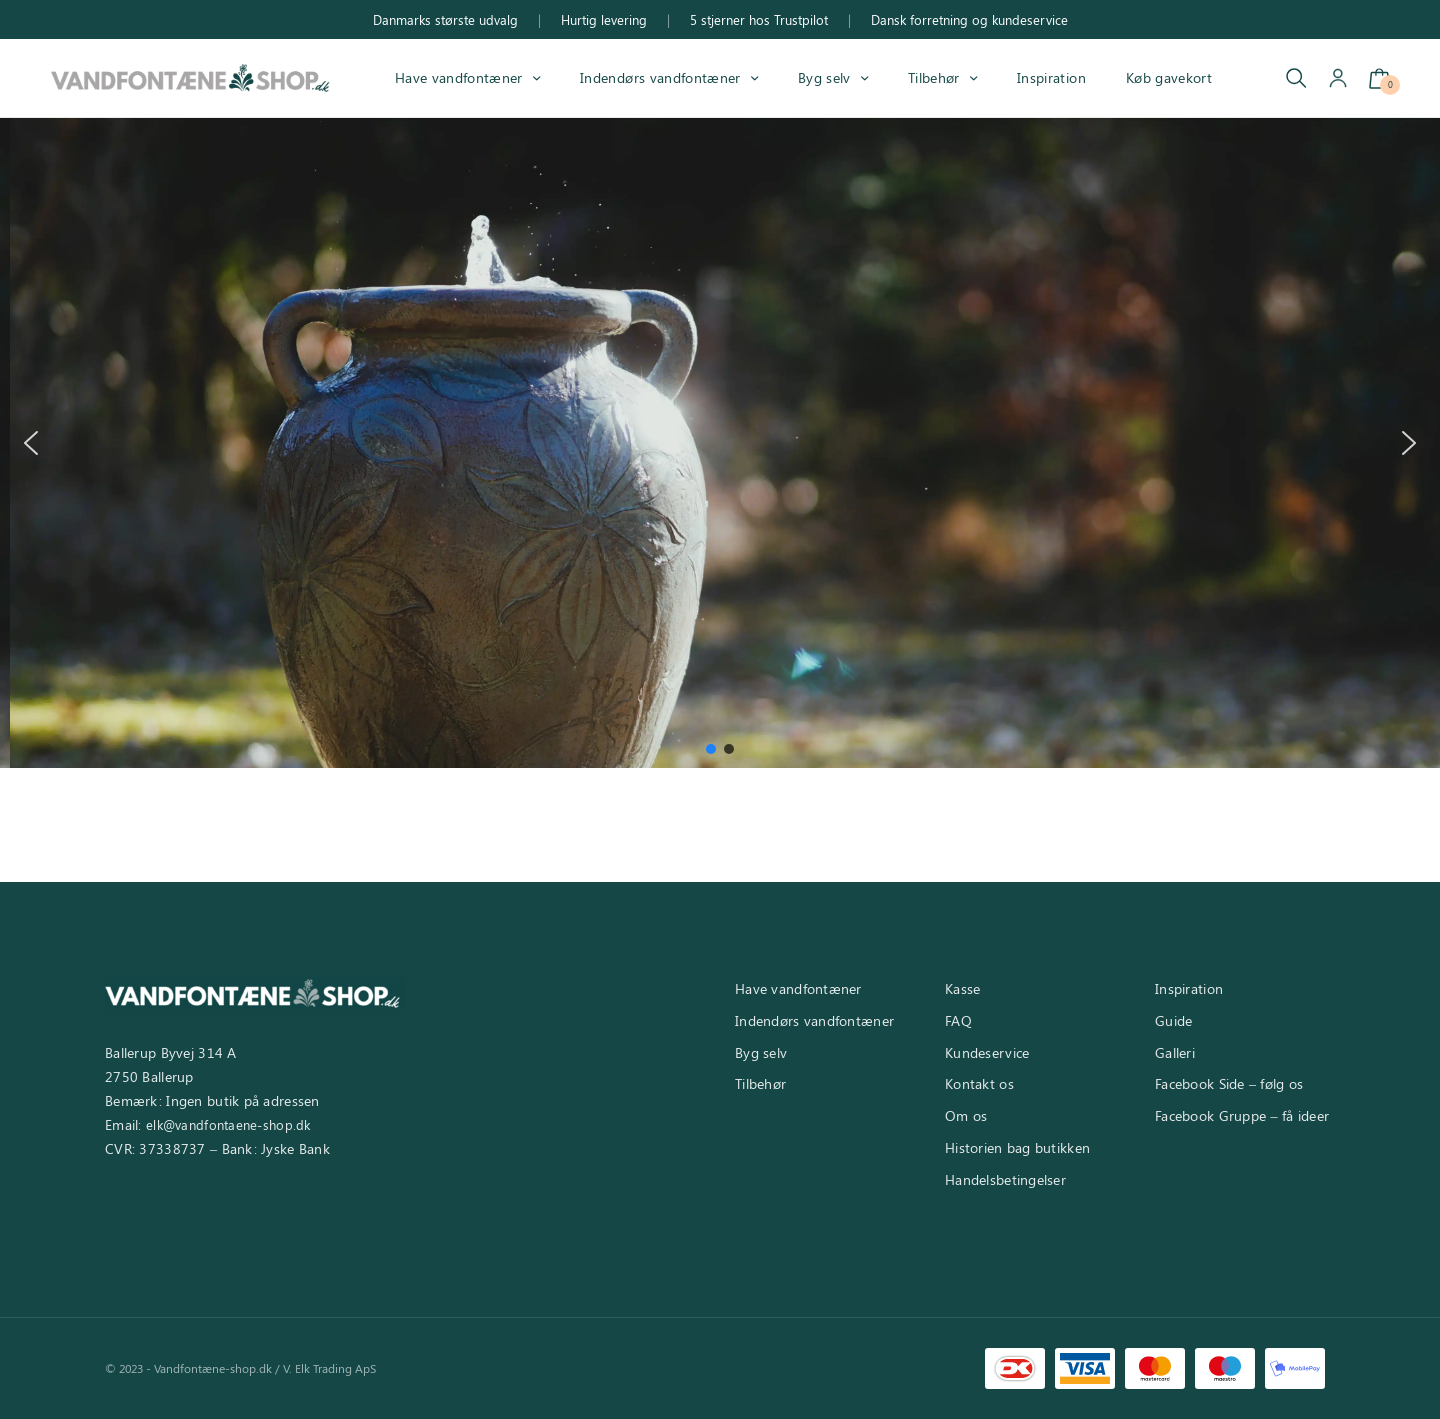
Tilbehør (934, 77)
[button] (31, 443)
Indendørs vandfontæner (660, 77)
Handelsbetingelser (1005, 1179)
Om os (966, 1115)
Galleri (1175, 1052)
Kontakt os (979, 1083)
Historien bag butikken (1017, 1147)
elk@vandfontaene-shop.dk (228, 1124)
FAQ (958, 1020)
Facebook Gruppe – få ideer (1242, 1115)
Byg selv (824, 77)
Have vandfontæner (459, 77)
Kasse (962, 988)
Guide (1173, 1020)
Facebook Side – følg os (1229, 1083)
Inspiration (1051, 77)
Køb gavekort (1169, 77)
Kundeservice (987, 1052)
